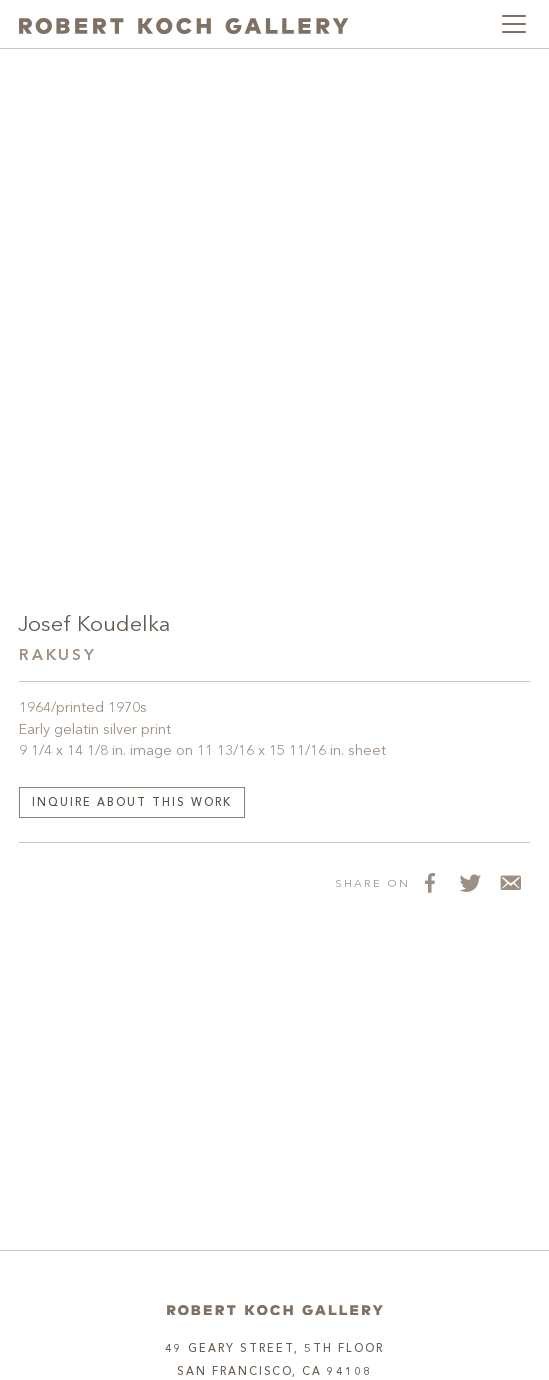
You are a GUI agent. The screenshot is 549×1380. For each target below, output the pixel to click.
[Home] (275, 1310)
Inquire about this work (132, 803)
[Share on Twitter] (470, 883)
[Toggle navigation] (514, 24)
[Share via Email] (510, 883)
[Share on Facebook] (430, 883)
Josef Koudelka (94, 625)
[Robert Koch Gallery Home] (183, 23)
